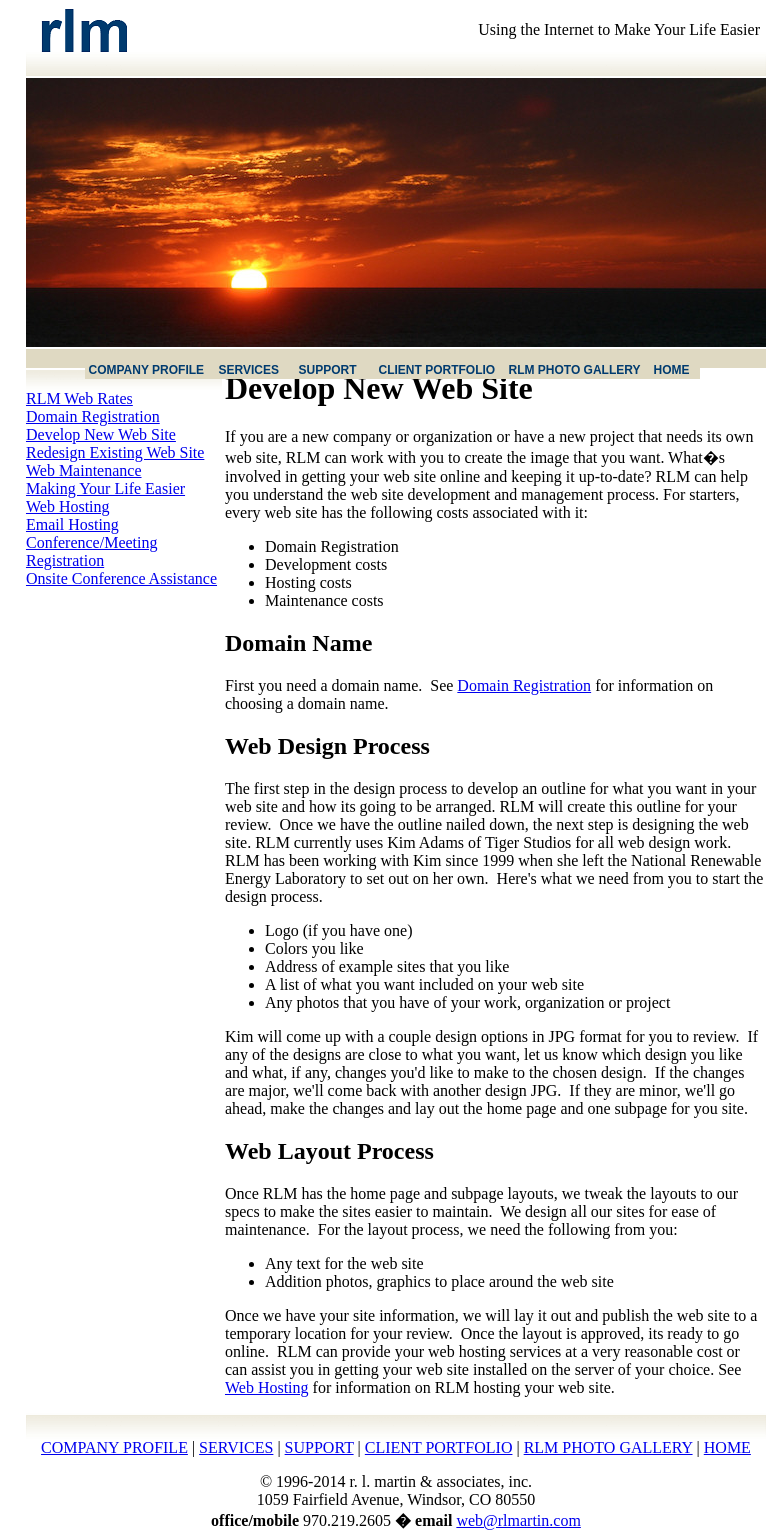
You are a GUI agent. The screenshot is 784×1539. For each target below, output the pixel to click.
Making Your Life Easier (105, 488)
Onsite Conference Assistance (121, 578)
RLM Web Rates (79, 398)
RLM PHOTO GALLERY (608, 1447)
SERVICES (236, 1447)
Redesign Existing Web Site (115, 452)
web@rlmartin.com (518, 1520)
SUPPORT (319, 1447)
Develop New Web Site (101, 434)
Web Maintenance (84, 470)
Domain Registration (93, 416)
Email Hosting (72, 524)
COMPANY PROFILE (114, 1447)
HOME (727, 1447)
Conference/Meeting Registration (92, 551)
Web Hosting (68, 506)
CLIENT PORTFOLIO (439, 1447)
